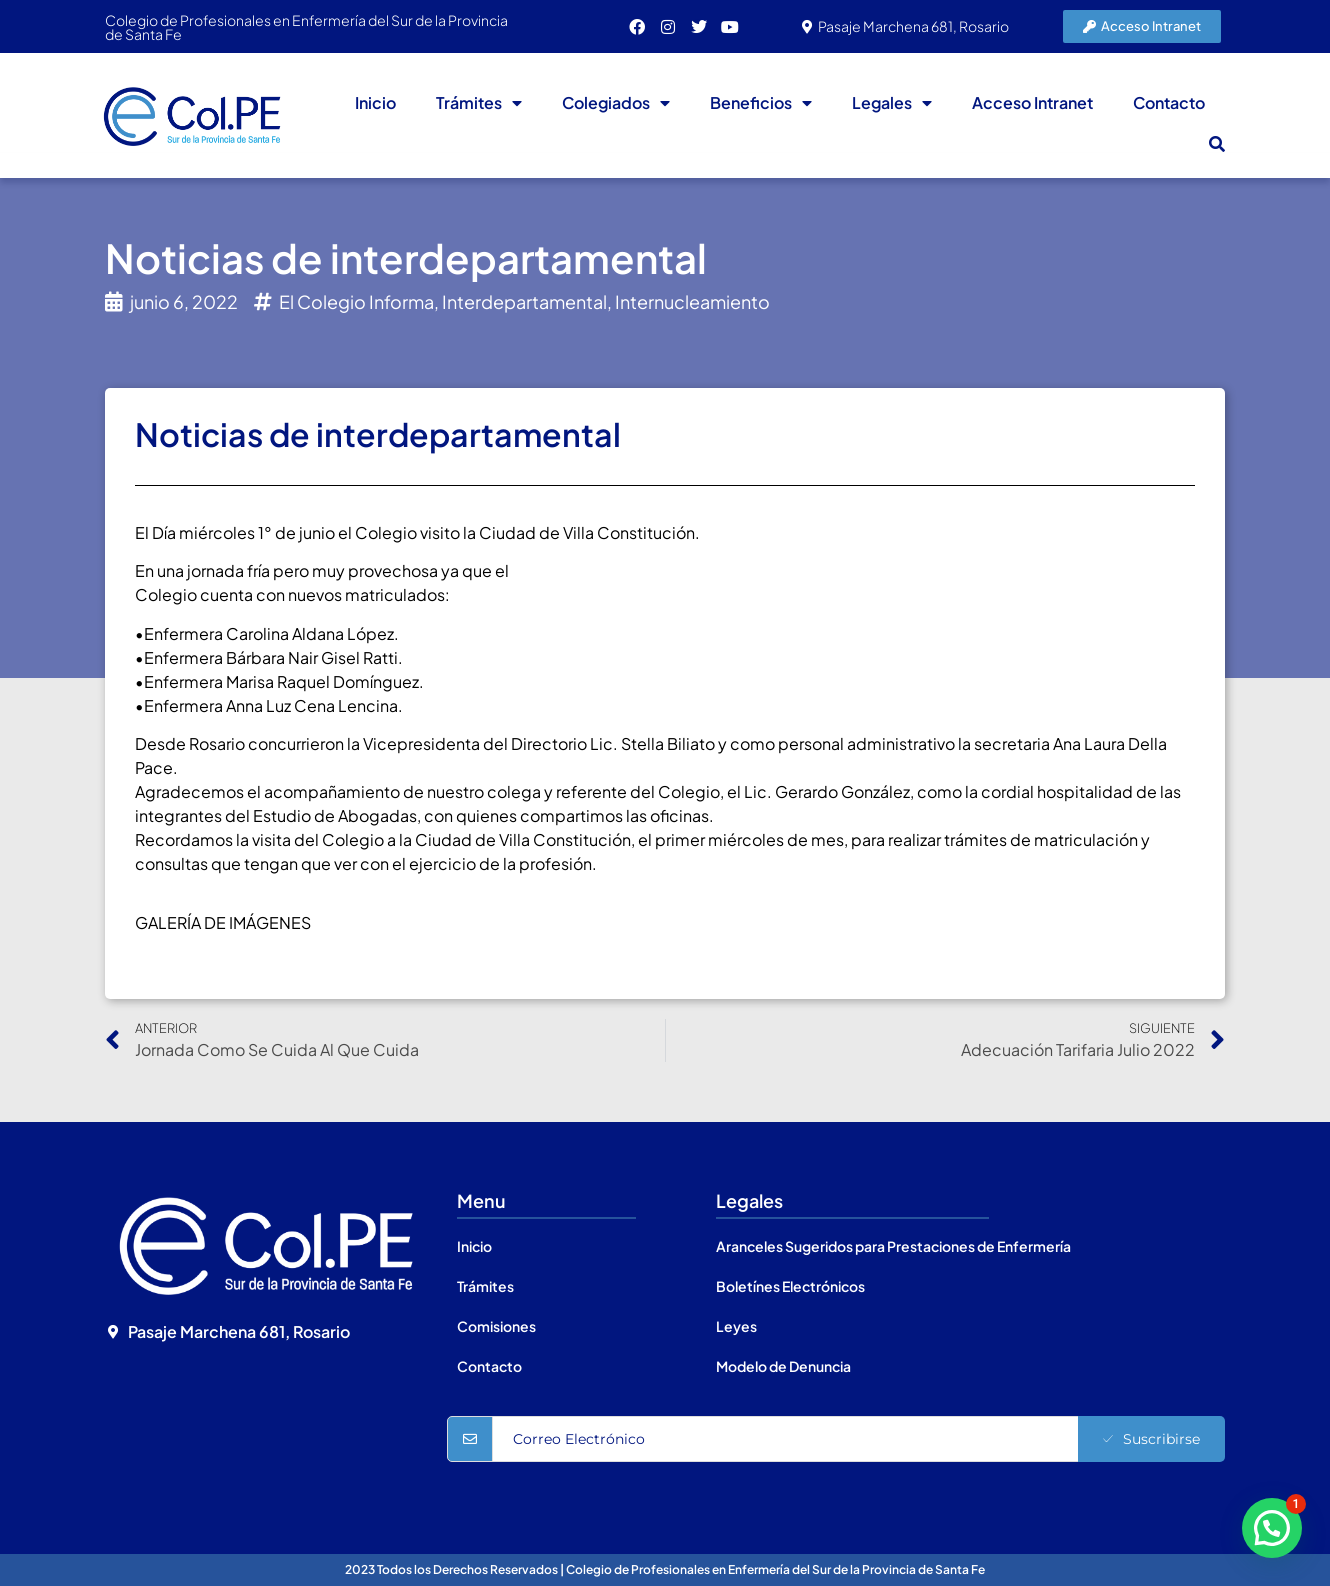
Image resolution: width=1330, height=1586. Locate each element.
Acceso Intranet (1032, 102)
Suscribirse (1151, 1439)
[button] (1217, 144)
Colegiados (616, 103)
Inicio (375, 102)
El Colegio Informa (356, 301)
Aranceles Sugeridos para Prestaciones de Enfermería (893, 1246)
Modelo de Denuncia (783, 1366)
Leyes (736, 1326)
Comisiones (496, 1326)
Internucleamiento (692, 301)
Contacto (1169, 102)
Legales (892, 103)
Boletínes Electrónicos (790, 1286)
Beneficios (761, 103)
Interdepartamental (524, 301)
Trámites (479, 103)
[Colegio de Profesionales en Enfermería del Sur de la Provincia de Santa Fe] (266, 1429)
